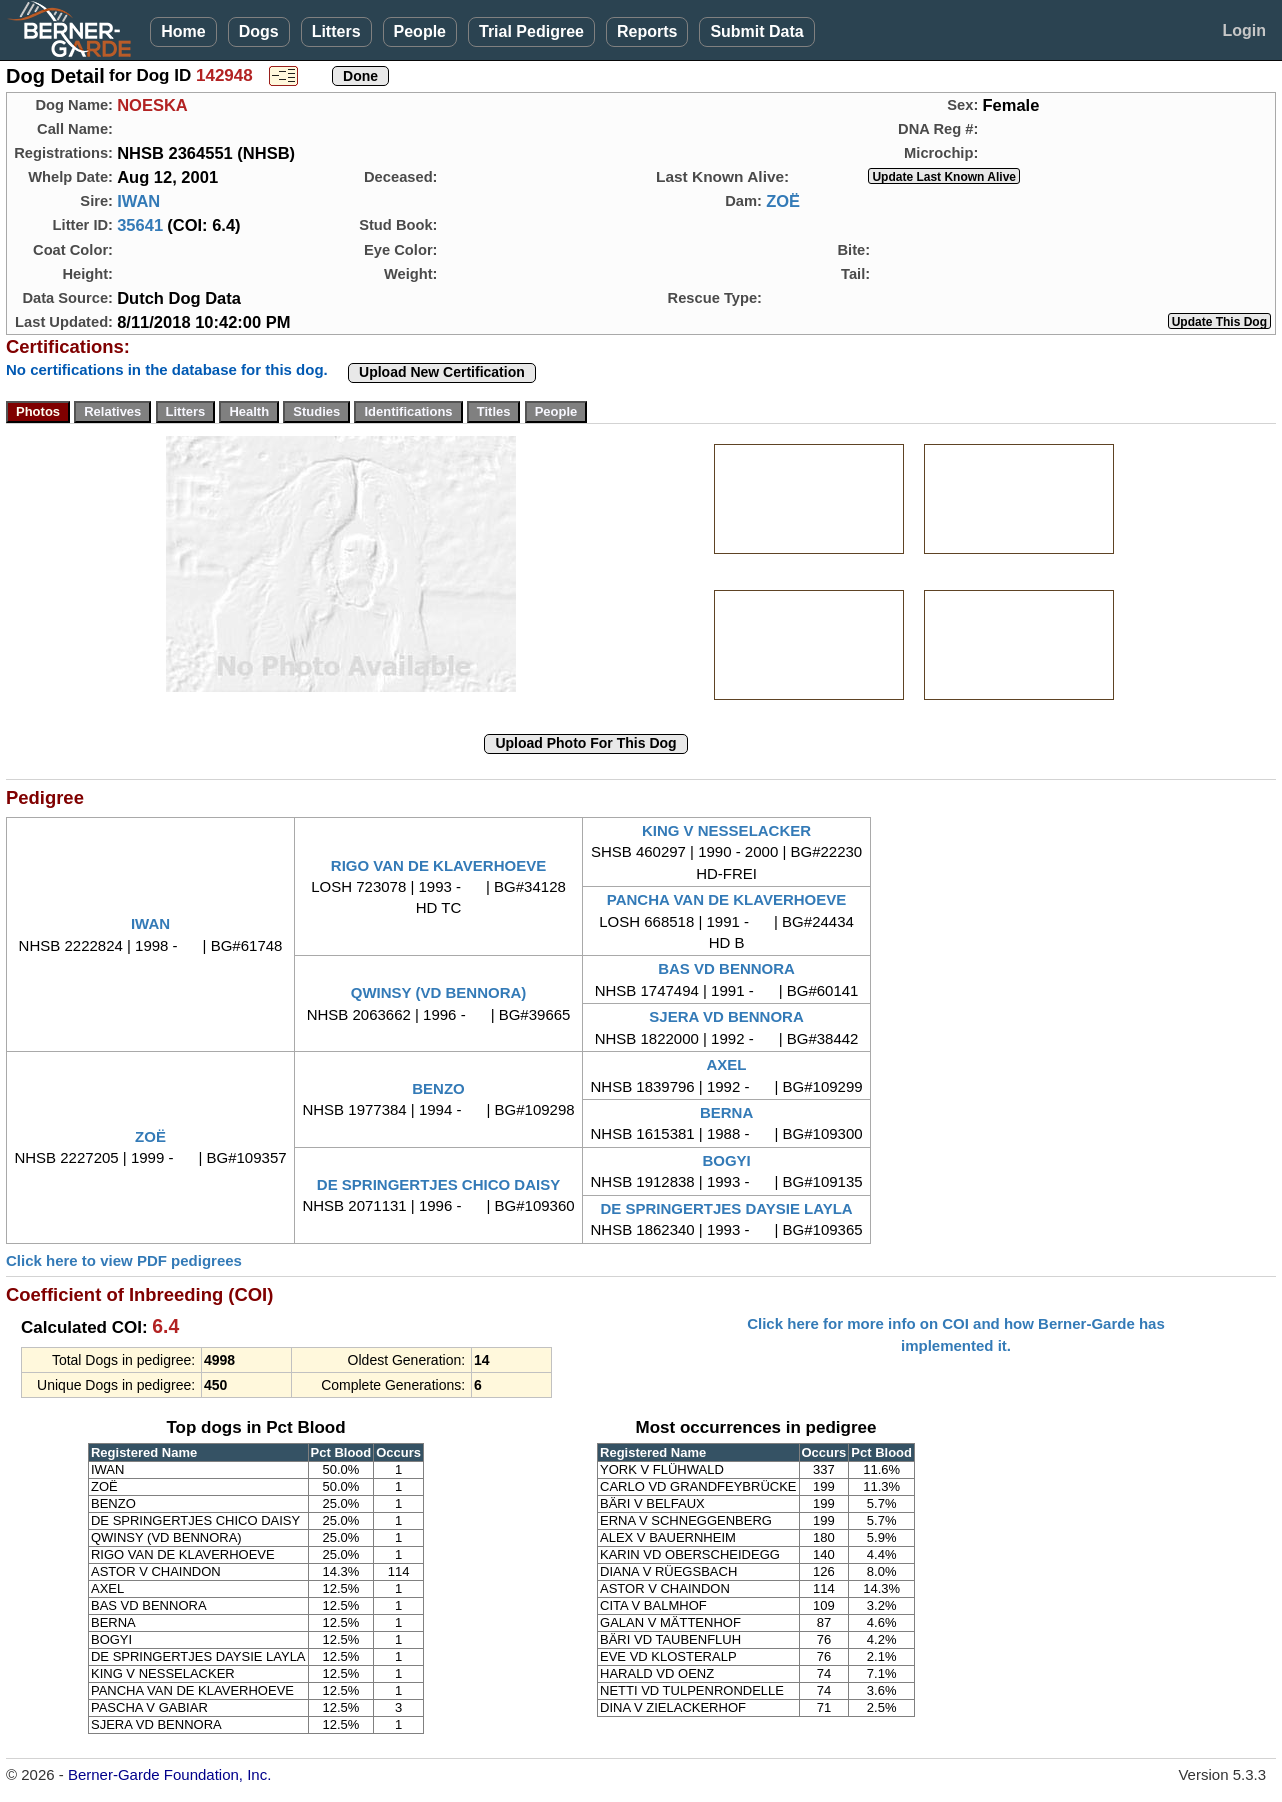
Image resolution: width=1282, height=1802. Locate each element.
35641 (140, 225)
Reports (647, 31)
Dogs (259, 31)
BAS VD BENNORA (726, 968)
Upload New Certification (442, 372)
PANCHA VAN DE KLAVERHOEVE (726, 899)
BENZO (438, 1088)
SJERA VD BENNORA (726, 1016)
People (420, 31)
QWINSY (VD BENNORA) (439, 992)
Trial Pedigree (531, 31)
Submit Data (756, 31)
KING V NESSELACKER (726, 830)
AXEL (727, 1064)
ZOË (783, 201)
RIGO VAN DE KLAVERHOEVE (438, 865)
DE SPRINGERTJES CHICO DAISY (438, 1184)
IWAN (138, 201)
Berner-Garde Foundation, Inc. (169, 1774)
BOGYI (726, 1160)
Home (183, 31)
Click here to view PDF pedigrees (124, 1260)
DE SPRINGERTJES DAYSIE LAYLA (726, 1208)
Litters (336, 31)
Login (1244, 30)
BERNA (726, 1112)
